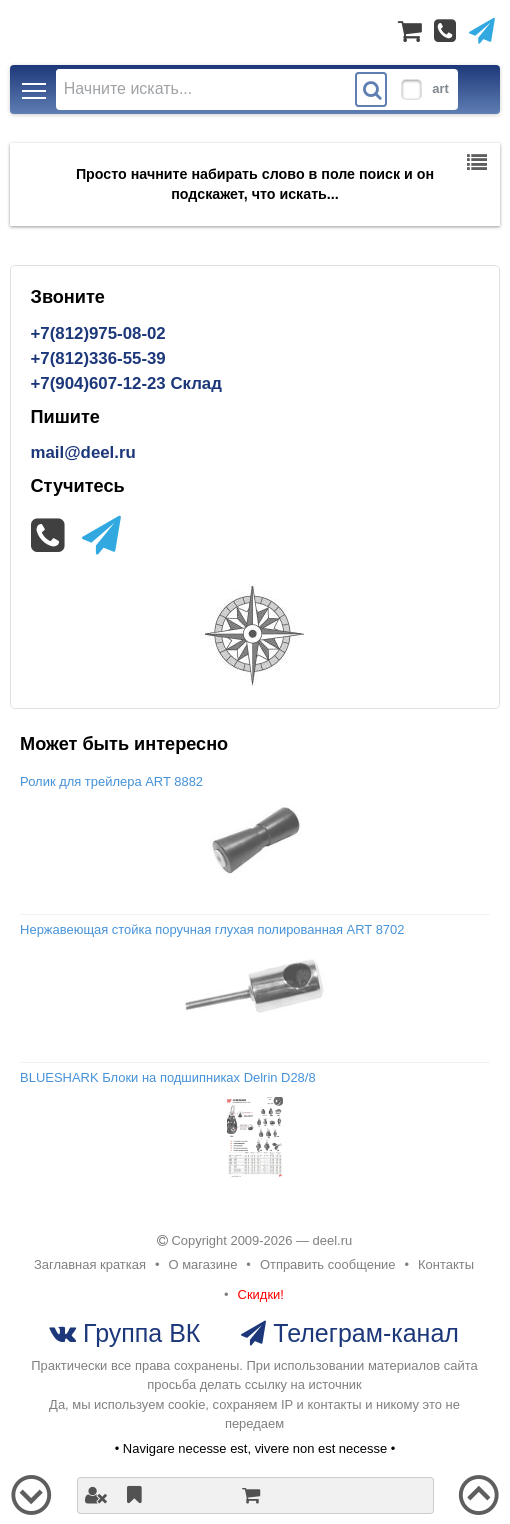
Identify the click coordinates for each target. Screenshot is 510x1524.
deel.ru (333, 1240)
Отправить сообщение (328, 1264)
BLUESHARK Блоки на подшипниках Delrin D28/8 (168, 1077)
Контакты (446, 1264)
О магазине (203, 1264)
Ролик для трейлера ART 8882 (111, 781)
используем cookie (149, 1404)
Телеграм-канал (362, 1333)
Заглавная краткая (90, 1264)
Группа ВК (138, 1333)
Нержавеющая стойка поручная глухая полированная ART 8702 (212, 929)
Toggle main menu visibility (35, 85)
